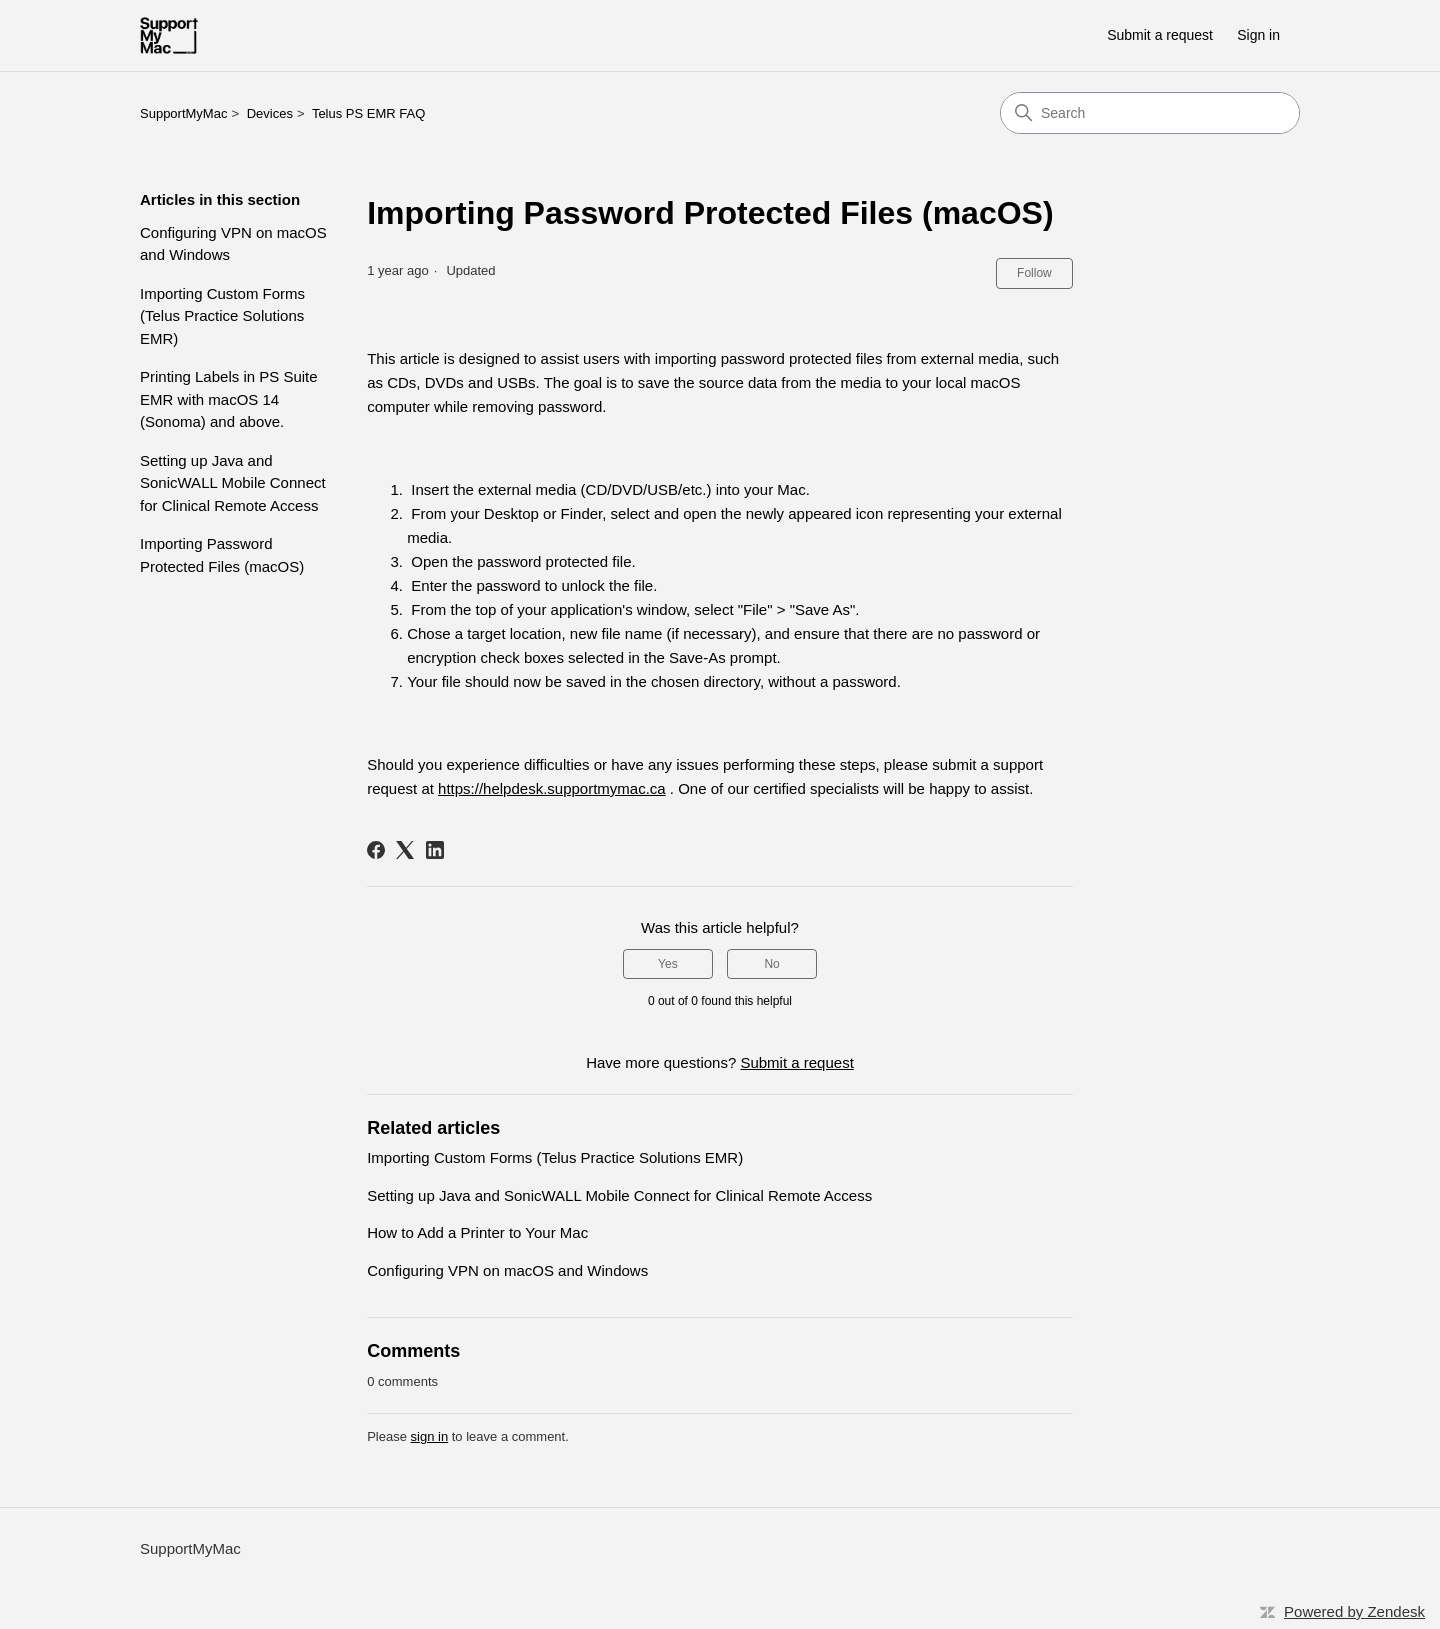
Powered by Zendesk (1354, 1611)
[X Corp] (405, 850)
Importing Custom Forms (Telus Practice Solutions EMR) (222, 316)
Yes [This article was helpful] (668, 964)
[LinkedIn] (435, 850)
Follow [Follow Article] (1034, 273)
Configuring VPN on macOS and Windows (233, 244)
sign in (430, 1436)
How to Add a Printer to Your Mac (477, 1232)
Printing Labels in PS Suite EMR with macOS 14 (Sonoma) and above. (229, 399)
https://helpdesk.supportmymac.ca (552, 788)
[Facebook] (376, 850)
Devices (270, 113)
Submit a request (1160, 35)
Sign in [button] (1258, 35)
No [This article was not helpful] (771, 964)
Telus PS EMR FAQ (368, 113)
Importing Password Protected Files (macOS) (222, 555)
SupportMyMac (183, 113)
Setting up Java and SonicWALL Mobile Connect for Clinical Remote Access (233, 483)
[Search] (1150, 113)
